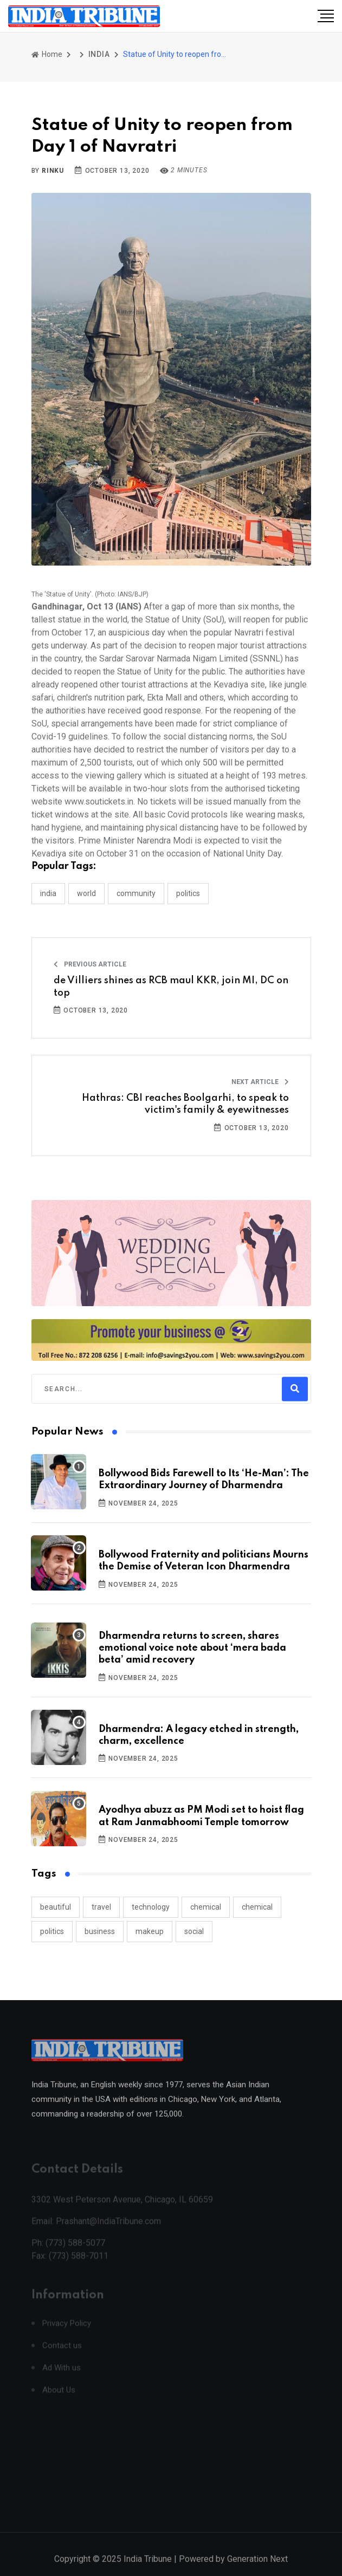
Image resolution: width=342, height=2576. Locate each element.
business (100, 1931)
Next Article (260, 1082)
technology (151, 1907)
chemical (205, 1907)
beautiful (55, 1907)
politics (52, 1931)
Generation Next (257, 2569)
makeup (149, 1931)
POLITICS (188, 893)
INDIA (99, 54)
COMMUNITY (136, 893)
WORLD (86, 893)
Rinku (53, 170)
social (194, 1931)
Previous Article (90, 964)
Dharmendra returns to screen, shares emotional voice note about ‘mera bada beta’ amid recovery (192, 1648)
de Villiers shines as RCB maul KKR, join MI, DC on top (171, 986)
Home (46, 54)
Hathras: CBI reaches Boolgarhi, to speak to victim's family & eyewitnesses (185, 1104)
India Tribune (148, 2569)
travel (101, 1907)
